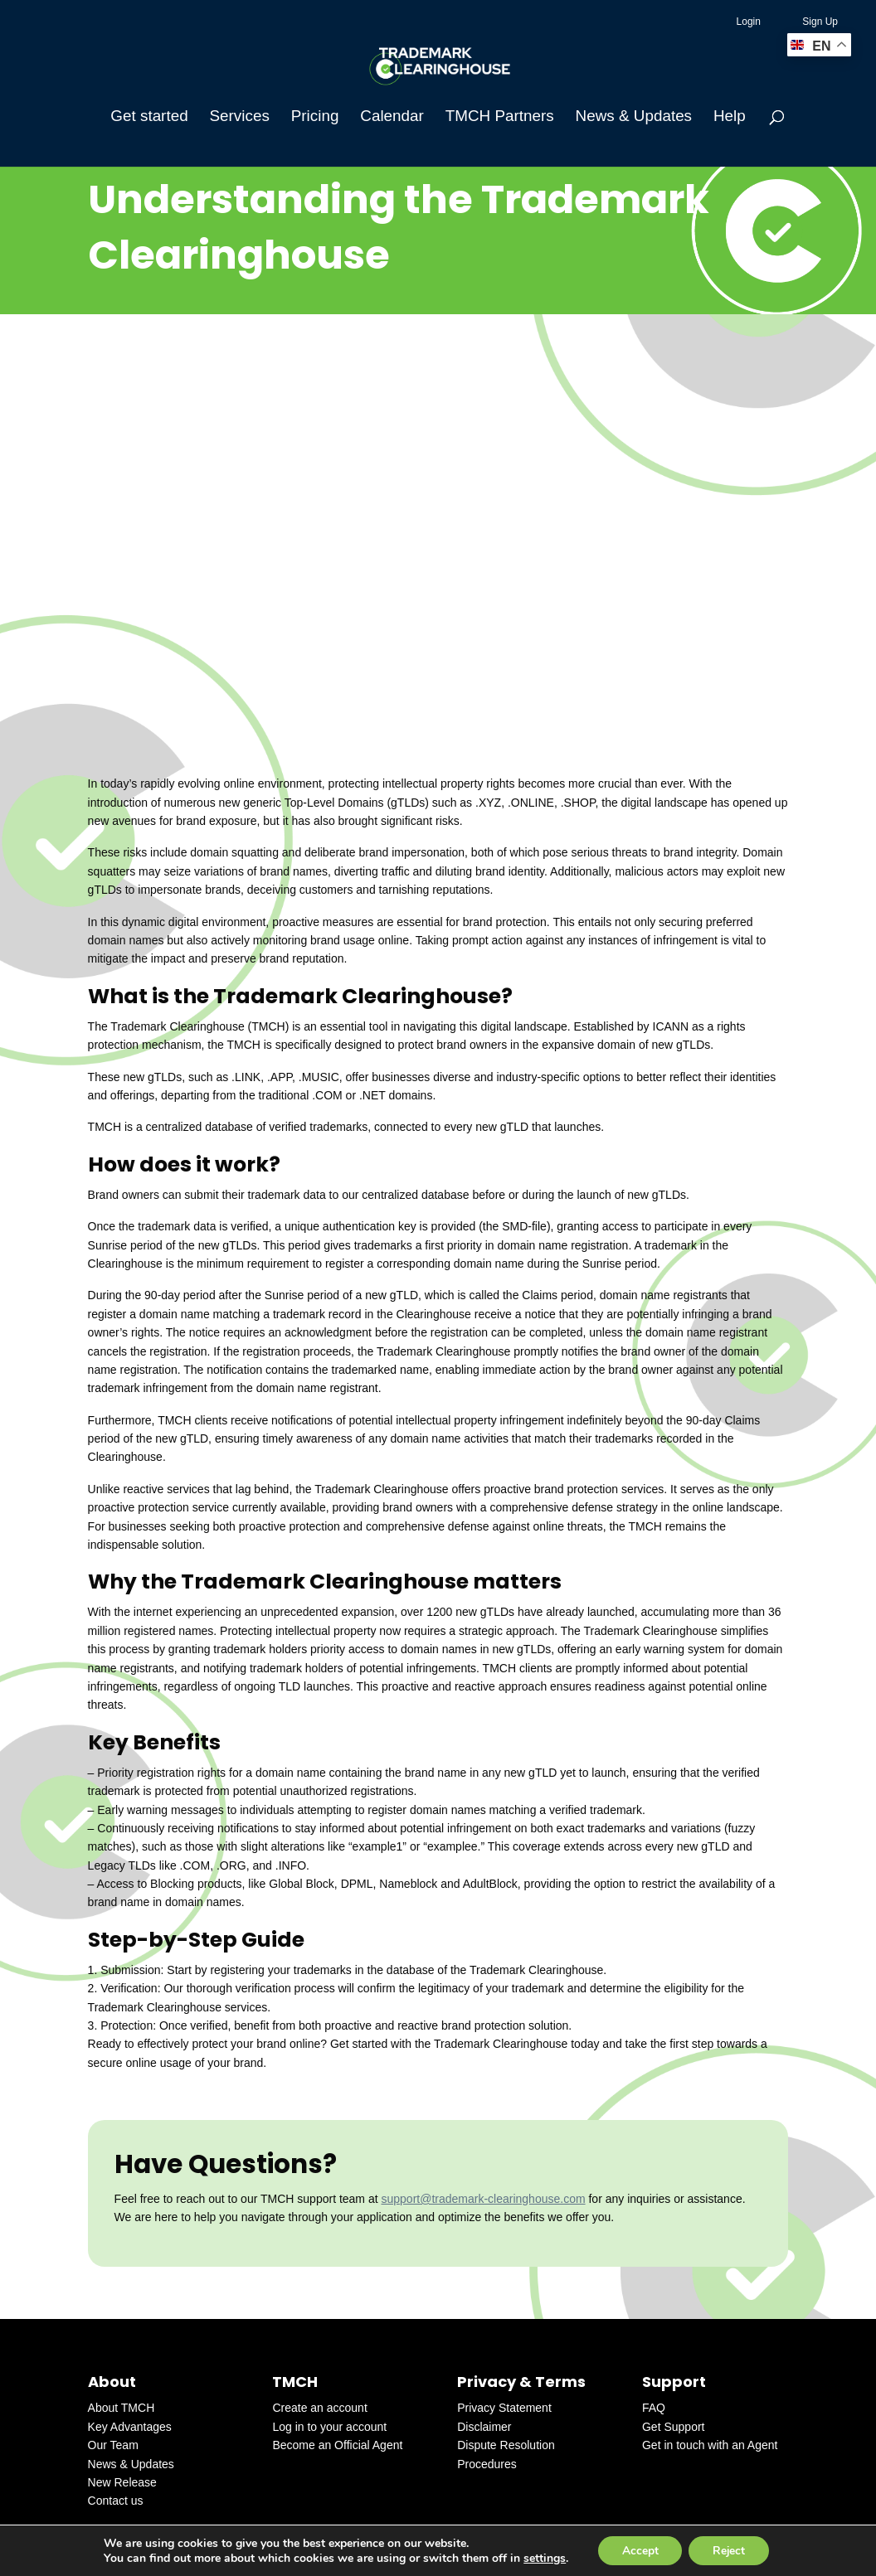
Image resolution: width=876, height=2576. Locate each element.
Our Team (113, 2445)
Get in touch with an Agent (709, 2445)
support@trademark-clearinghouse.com (483, 2198)
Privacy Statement (504, 2407)
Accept (638, 2550)
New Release (122, 2482)
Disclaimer (484, 2426)
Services (240, 117)
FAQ (653, 2407)
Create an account (319, 2407)
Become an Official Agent (337, 2445)
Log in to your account (329, 2426)
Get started (148, 117)
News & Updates (634, 117)
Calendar (392, 117)
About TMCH (121, 2407)
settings (542, 2557)
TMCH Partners (499, 117)
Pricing (315, 117)
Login (749, 21)
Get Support (673, 2426)
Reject (730, 2550)
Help (729, 117)
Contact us (116, 2500)
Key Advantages (130, 2426)
